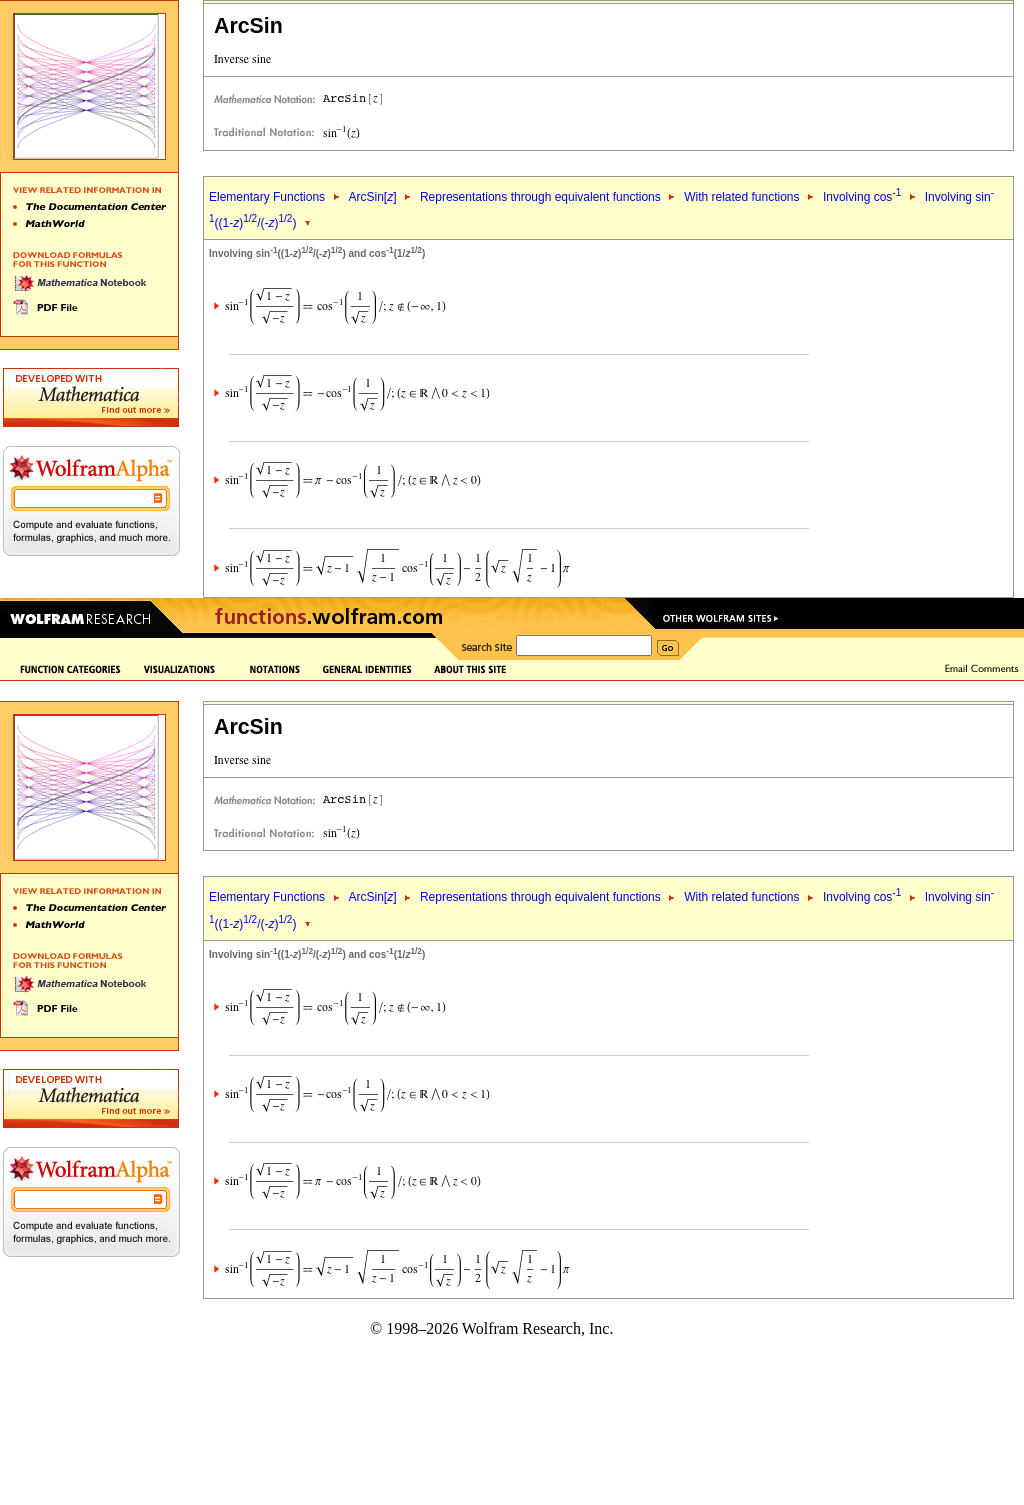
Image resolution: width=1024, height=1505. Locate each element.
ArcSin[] (372, 197)
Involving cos (862, 197)
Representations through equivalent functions (540, 197)
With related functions (741, 197)
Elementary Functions (267, 197)
